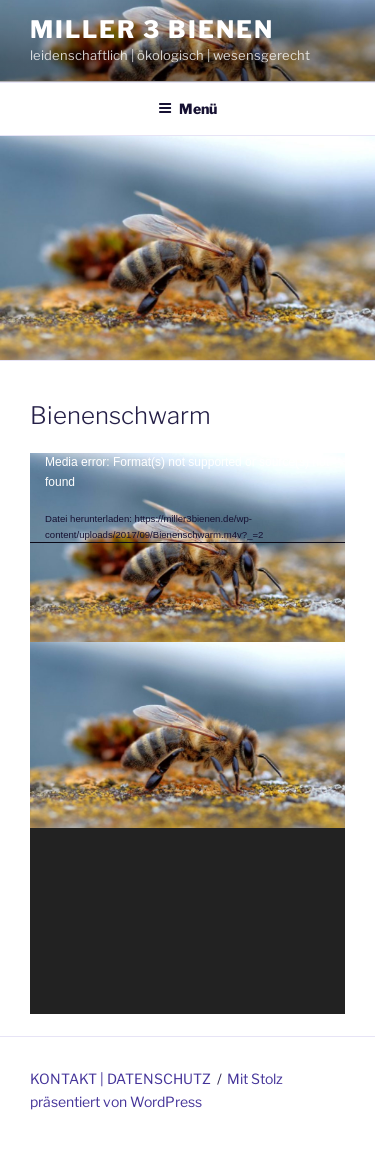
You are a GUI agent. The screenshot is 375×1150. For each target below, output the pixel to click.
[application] (187, 733)
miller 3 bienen (152, 29)
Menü (187, 108)
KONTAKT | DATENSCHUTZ (120, 1078)
